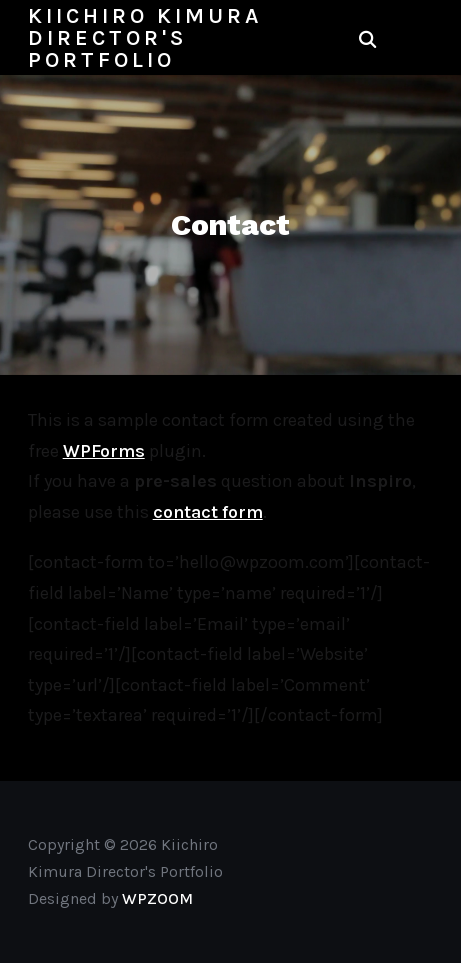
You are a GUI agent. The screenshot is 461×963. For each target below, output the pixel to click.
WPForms (104, 451)
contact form (208, 512)
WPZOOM (157, 898)
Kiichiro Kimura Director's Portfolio (145, 38)
